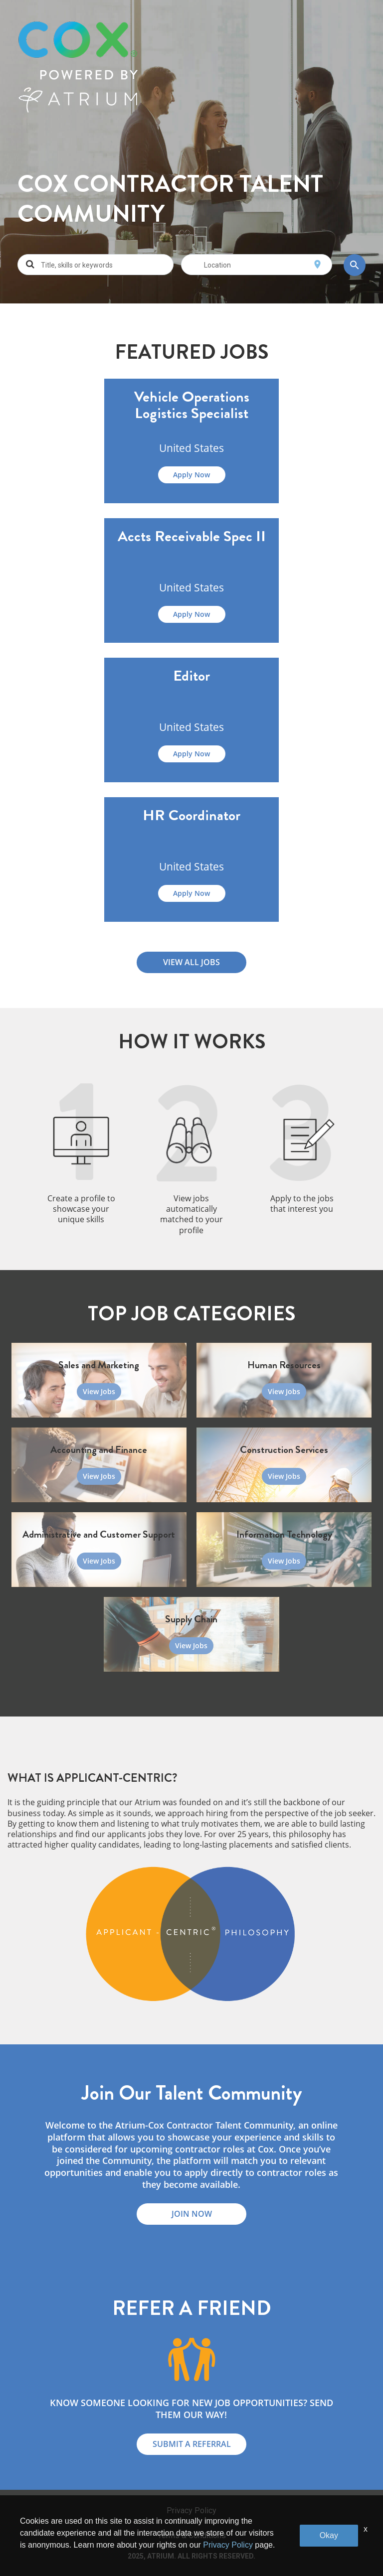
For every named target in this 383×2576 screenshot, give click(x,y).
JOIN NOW (192, 2213)
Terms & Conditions (192, 2535)
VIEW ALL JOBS (191, 962)
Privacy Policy (191, 2510)
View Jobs (99, 1391)
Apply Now (191, 474)
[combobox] (104, 264)
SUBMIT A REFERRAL (192, 2443)
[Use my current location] (317, 265)
